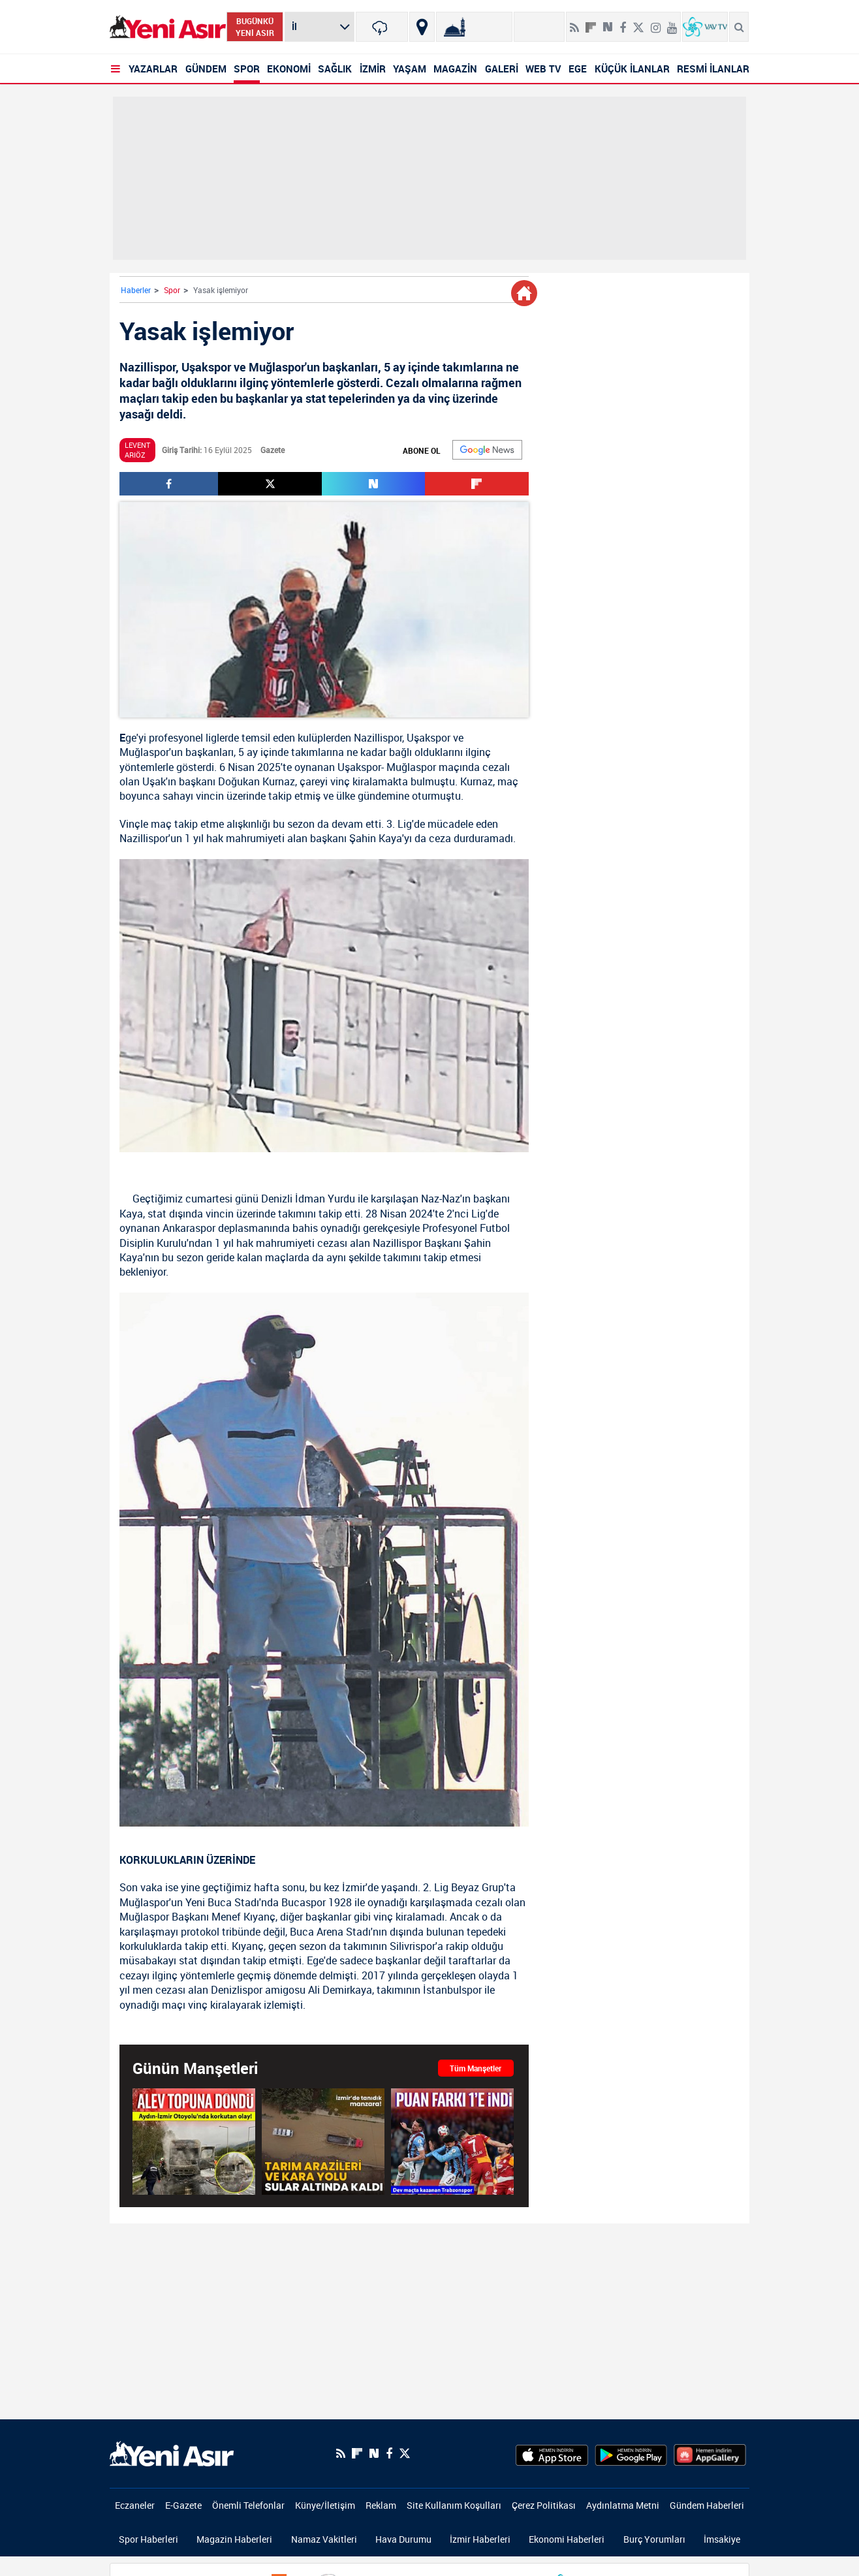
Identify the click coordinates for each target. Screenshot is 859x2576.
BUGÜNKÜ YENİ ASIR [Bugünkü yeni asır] (255, 27)
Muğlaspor (144, 752)
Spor (172, 290)
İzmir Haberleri (480, 2539)
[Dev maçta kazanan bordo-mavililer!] (452, 2141)
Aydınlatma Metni (622, 2505)
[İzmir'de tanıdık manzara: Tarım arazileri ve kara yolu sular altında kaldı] (323, 2141)
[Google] (487, 450)
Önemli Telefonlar (248, 2505)
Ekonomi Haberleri (566, 2539)
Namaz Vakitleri (324, 2539)
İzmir (354, 1887)
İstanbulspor (452, 1990)
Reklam (381, 2505)
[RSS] (574, 22)
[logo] (172, 2452)
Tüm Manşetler (475, 2068)
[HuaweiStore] (710, 2453)
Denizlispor (236, 1990)
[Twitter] (638, 22)
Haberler (136, 290)
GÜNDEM (205, 68)
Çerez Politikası (544, 2505)
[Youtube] (672, 22)
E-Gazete (183, 2505)
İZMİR (373, 68)
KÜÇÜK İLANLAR (632, 68)
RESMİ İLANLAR (713, 68)
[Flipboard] (591, 22)
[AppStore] (552, 2453)
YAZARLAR (153, 68)
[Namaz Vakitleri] (474, 26)
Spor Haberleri (148, 2539)
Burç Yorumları (654, 2539)
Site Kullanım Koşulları (454, 2505)
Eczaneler (135, 2505)
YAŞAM (409, 68)
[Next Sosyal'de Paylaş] (607, 22)
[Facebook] (622, 22)
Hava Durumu (403, 2539)
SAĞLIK (335, 68)
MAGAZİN (455, 68)
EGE (578, 68)
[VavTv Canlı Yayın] (705, 27)
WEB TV (543, 68)
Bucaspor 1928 (316, 1902)
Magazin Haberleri (234, 2539)
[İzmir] (381, 26)
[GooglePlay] (631, 2453)
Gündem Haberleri (707, 2505)
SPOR (247, 68)
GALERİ (501, 68)
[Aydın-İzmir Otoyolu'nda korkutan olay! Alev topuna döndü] (194, 2141)
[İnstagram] (656, 22)
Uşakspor (428, 737)
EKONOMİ (289, 68)
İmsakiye (722, 2539)
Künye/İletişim (325, 2505)
